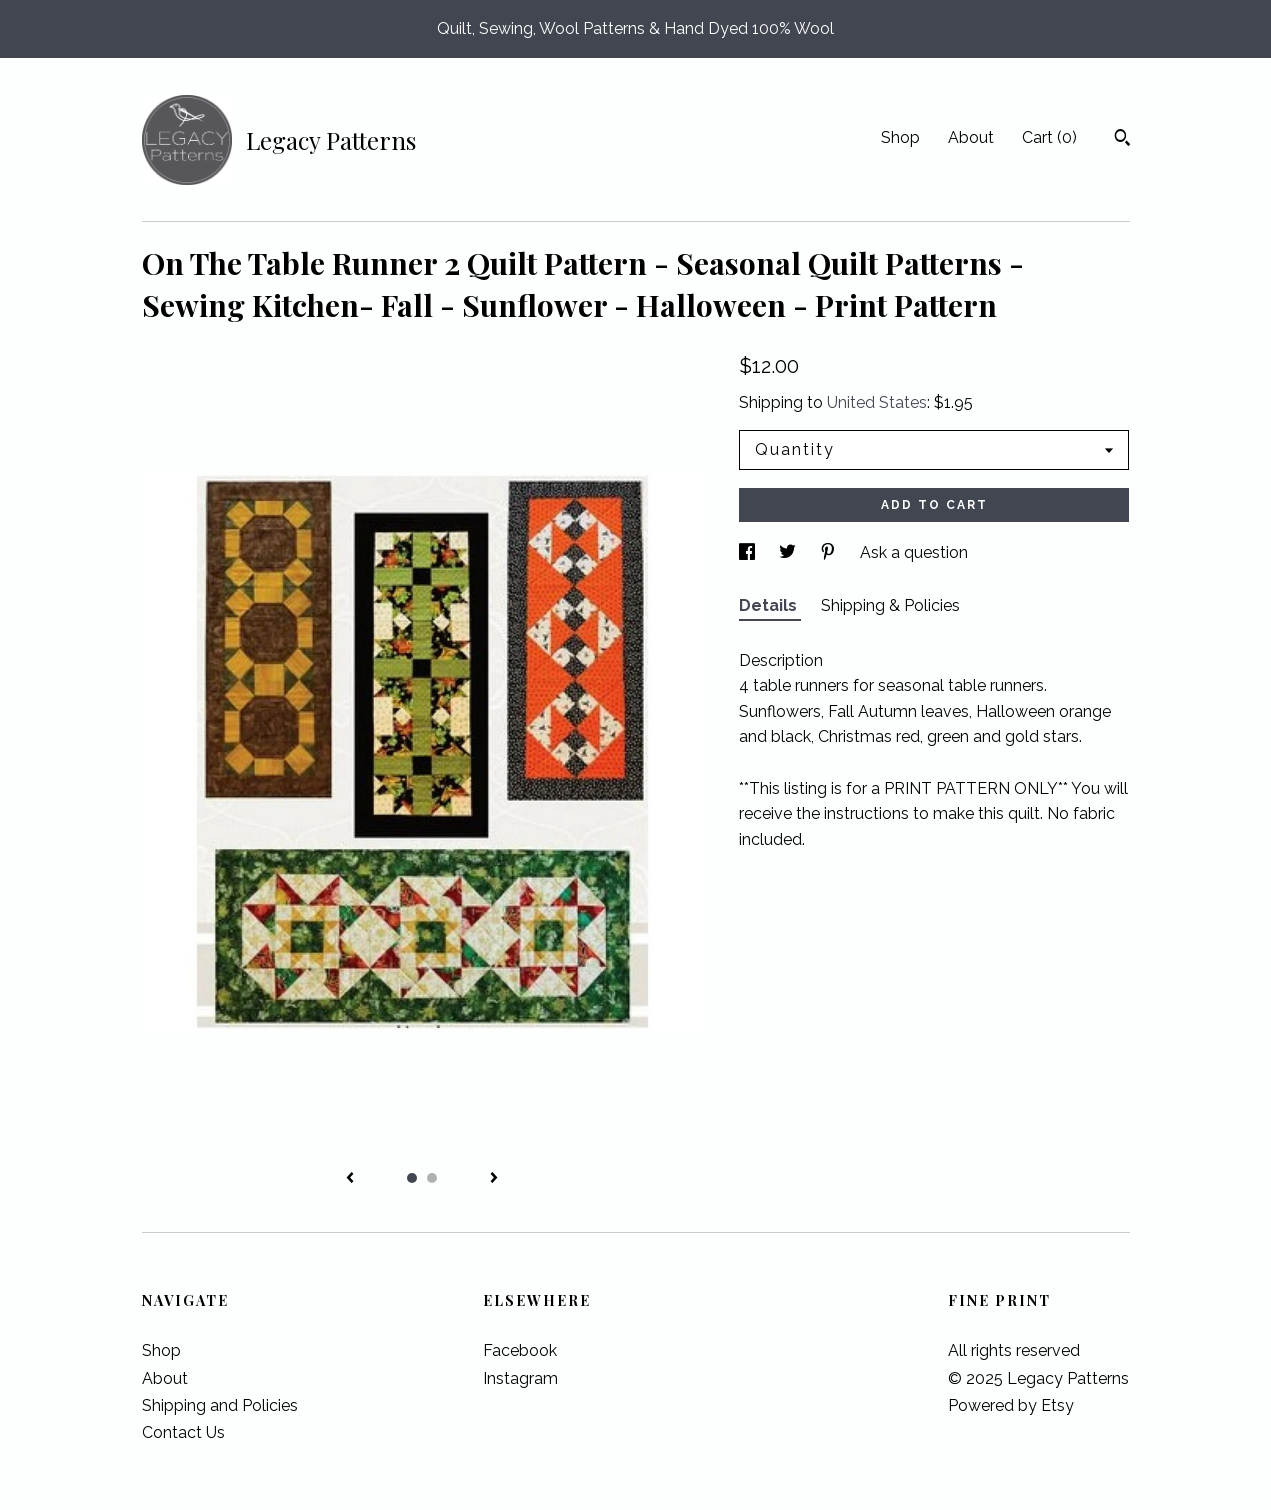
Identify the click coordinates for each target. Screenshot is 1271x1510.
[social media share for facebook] (749, 552)
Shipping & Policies (890, 605)
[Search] (1122, 140)
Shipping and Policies (220, 1405)
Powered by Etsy (1011, 1405)
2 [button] (432, 1178)
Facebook (520, 1350)
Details (770, 605)
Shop (900, 137)
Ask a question (914, 552)
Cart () (1049, 137)
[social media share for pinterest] (830, 552)
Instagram (520, 1378)
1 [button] (412, 1178)
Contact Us (183, 1432)
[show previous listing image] (350, 1179)
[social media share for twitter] (789, 552)
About (971, 137)
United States (877, 402)
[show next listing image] (494, 1179)
